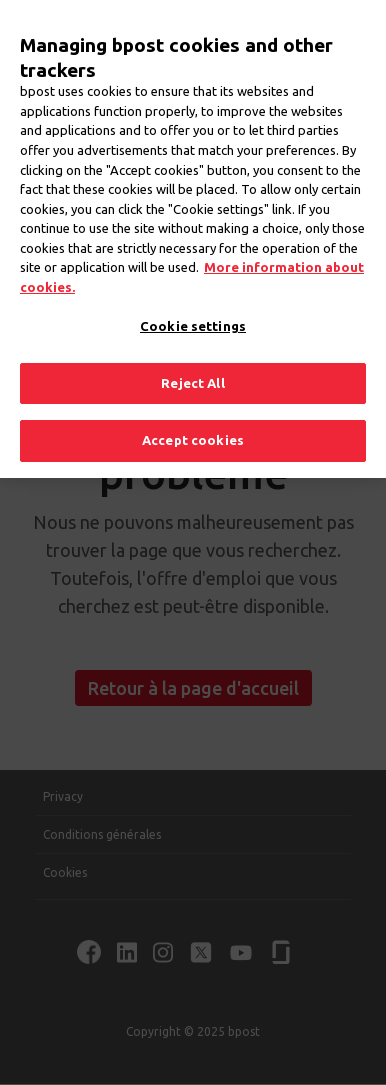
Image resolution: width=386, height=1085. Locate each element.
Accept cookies (193, 426)
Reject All (192, 369)
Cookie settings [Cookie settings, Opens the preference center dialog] (193, 312)
